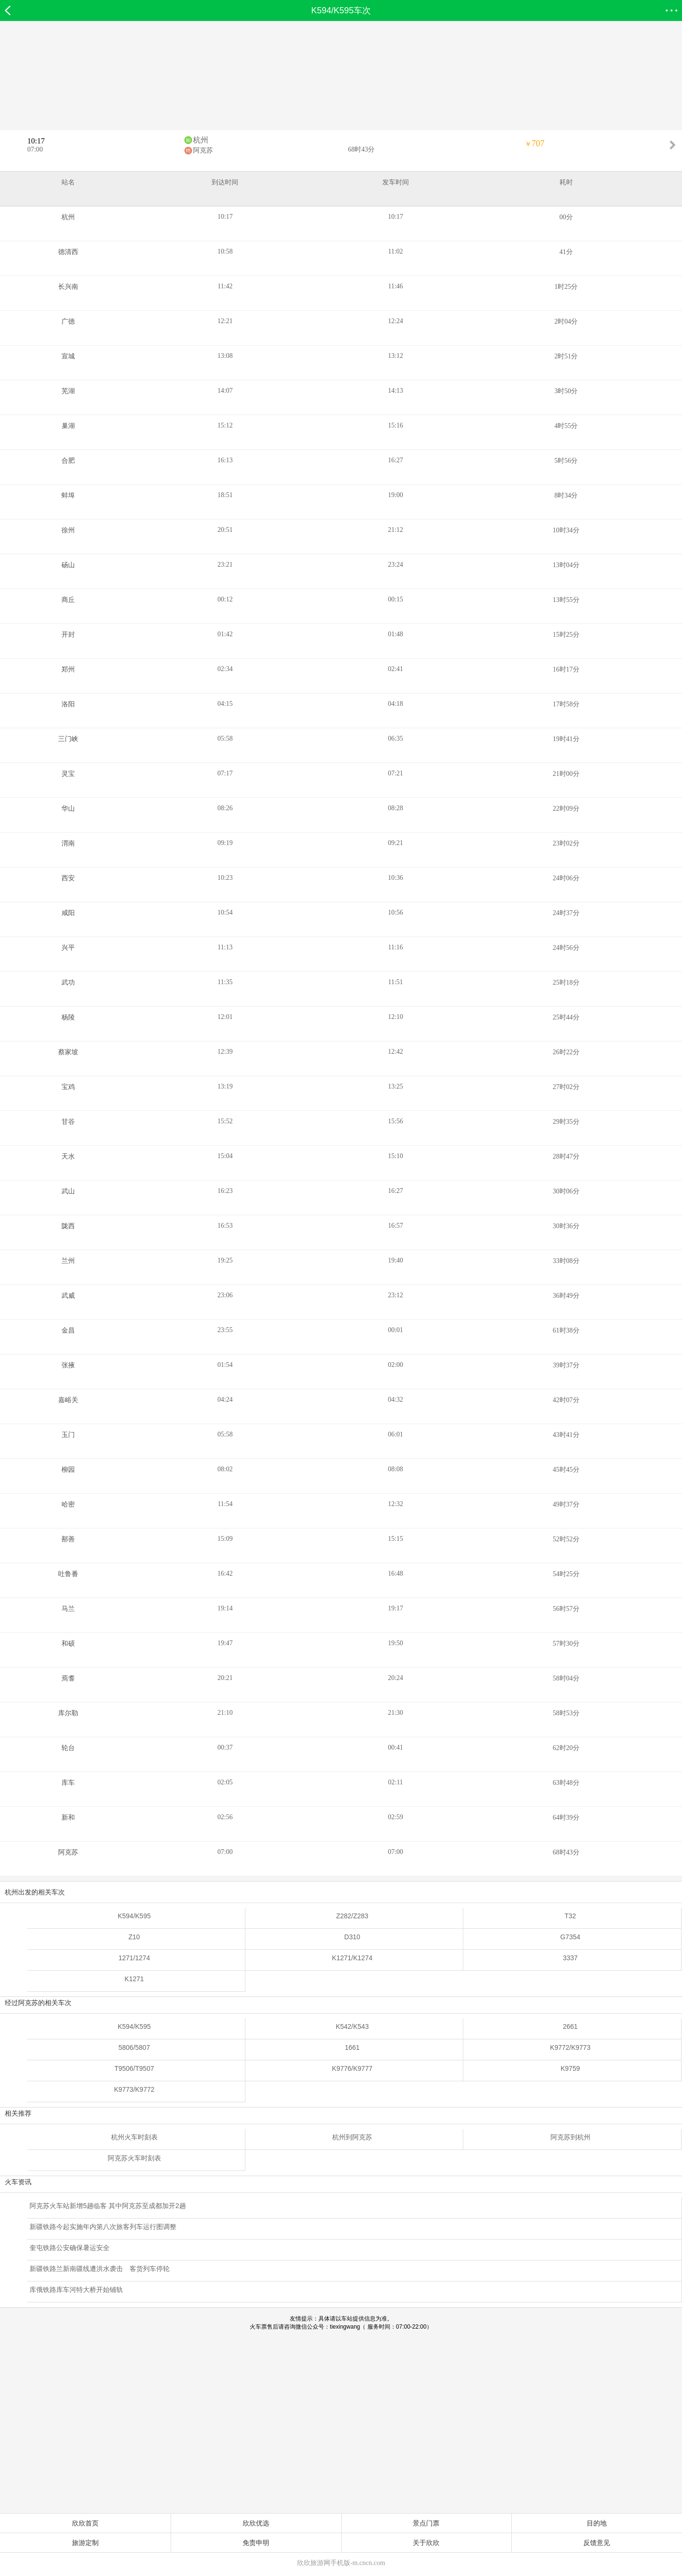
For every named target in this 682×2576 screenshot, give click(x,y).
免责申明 (256, 2542)
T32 (570, 1916)
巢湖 (68, 425)
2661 (570, 2026)
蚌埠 (68, 495)
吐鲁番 (68, 1574)
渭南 (68, 843)
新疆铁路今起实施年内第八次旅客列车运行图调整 (103, 2226)
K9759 (570, 2068)
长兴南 (68, 286)
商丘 (68, 599)
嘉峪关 (68, 1400)
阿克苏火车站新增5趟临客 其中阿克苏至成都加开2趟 (107, 2205)
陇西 (68, 1226)
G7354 (570, 1937)
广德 (68, 321)
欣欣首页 (85, 2523)
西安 (68, 878)
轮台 (68, 1747)
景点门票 (426, 2523)
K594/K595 (134, 1916)
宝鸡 (68, 1086)
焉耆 (68, 1678)
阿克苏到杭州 (570, 2137)
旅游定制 (85, 2542)
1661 (352, 2047)
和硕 (68, 1643)
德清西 (68, 251)
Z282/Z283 (352, 1916)
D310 (352, 1937)
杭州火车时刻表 (134, 2137)
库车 (68, 1782)
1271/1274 (134, 1958)
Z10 (134, 1937)
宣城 (68, 356)
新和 (68, 1817)
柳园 (68, 1469)
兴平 (68, 947)
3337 (570, 1958)
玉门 (68, 1434)
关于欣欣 (426, 2542)
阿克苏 (203, 150)
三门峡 (68, 739)
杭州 (200, 140)
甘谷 (68, 1121)
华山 (68, 808)
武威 (68, 1295)
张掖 (68, 1365)
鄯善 (68, 1539)
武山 (68, 1191)
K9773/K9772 (134, 2089)
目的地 (597, 2523)
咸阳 (68, 912)
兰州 (68, 1260)
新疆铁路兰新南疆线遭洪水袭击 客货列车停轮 (100, 2268)
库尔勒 (68, 1713)
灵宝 (68, 773)
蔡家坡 (68, 1052)
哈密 (68, 1504)
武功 (68, 982)
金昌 (68, 1330)
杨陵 (68, 1017)
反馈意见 (596, 2542)
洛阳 (68, 704)
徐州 (68, 530)
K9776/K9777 (352, 2068)
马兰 (68, 1608)
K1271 (133, 1979)
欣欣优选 (256, 2523)
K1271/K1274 (352, 1958)
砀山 (68, 565)
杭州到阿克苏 (352, 2137)
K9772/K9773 (570, 2047)
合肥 (68, 460)
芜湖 (68, 391)
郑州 (68, 669)
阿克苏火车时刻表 (134, 2158)
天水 (68, 1156)
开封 (68, 634)
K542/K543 (352, 2026)
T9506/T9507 (134, 2068)
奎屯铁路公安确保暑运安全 (70, 2247)
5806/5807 (134, 2047)
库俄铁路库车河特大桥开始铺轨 (76, 2289)
